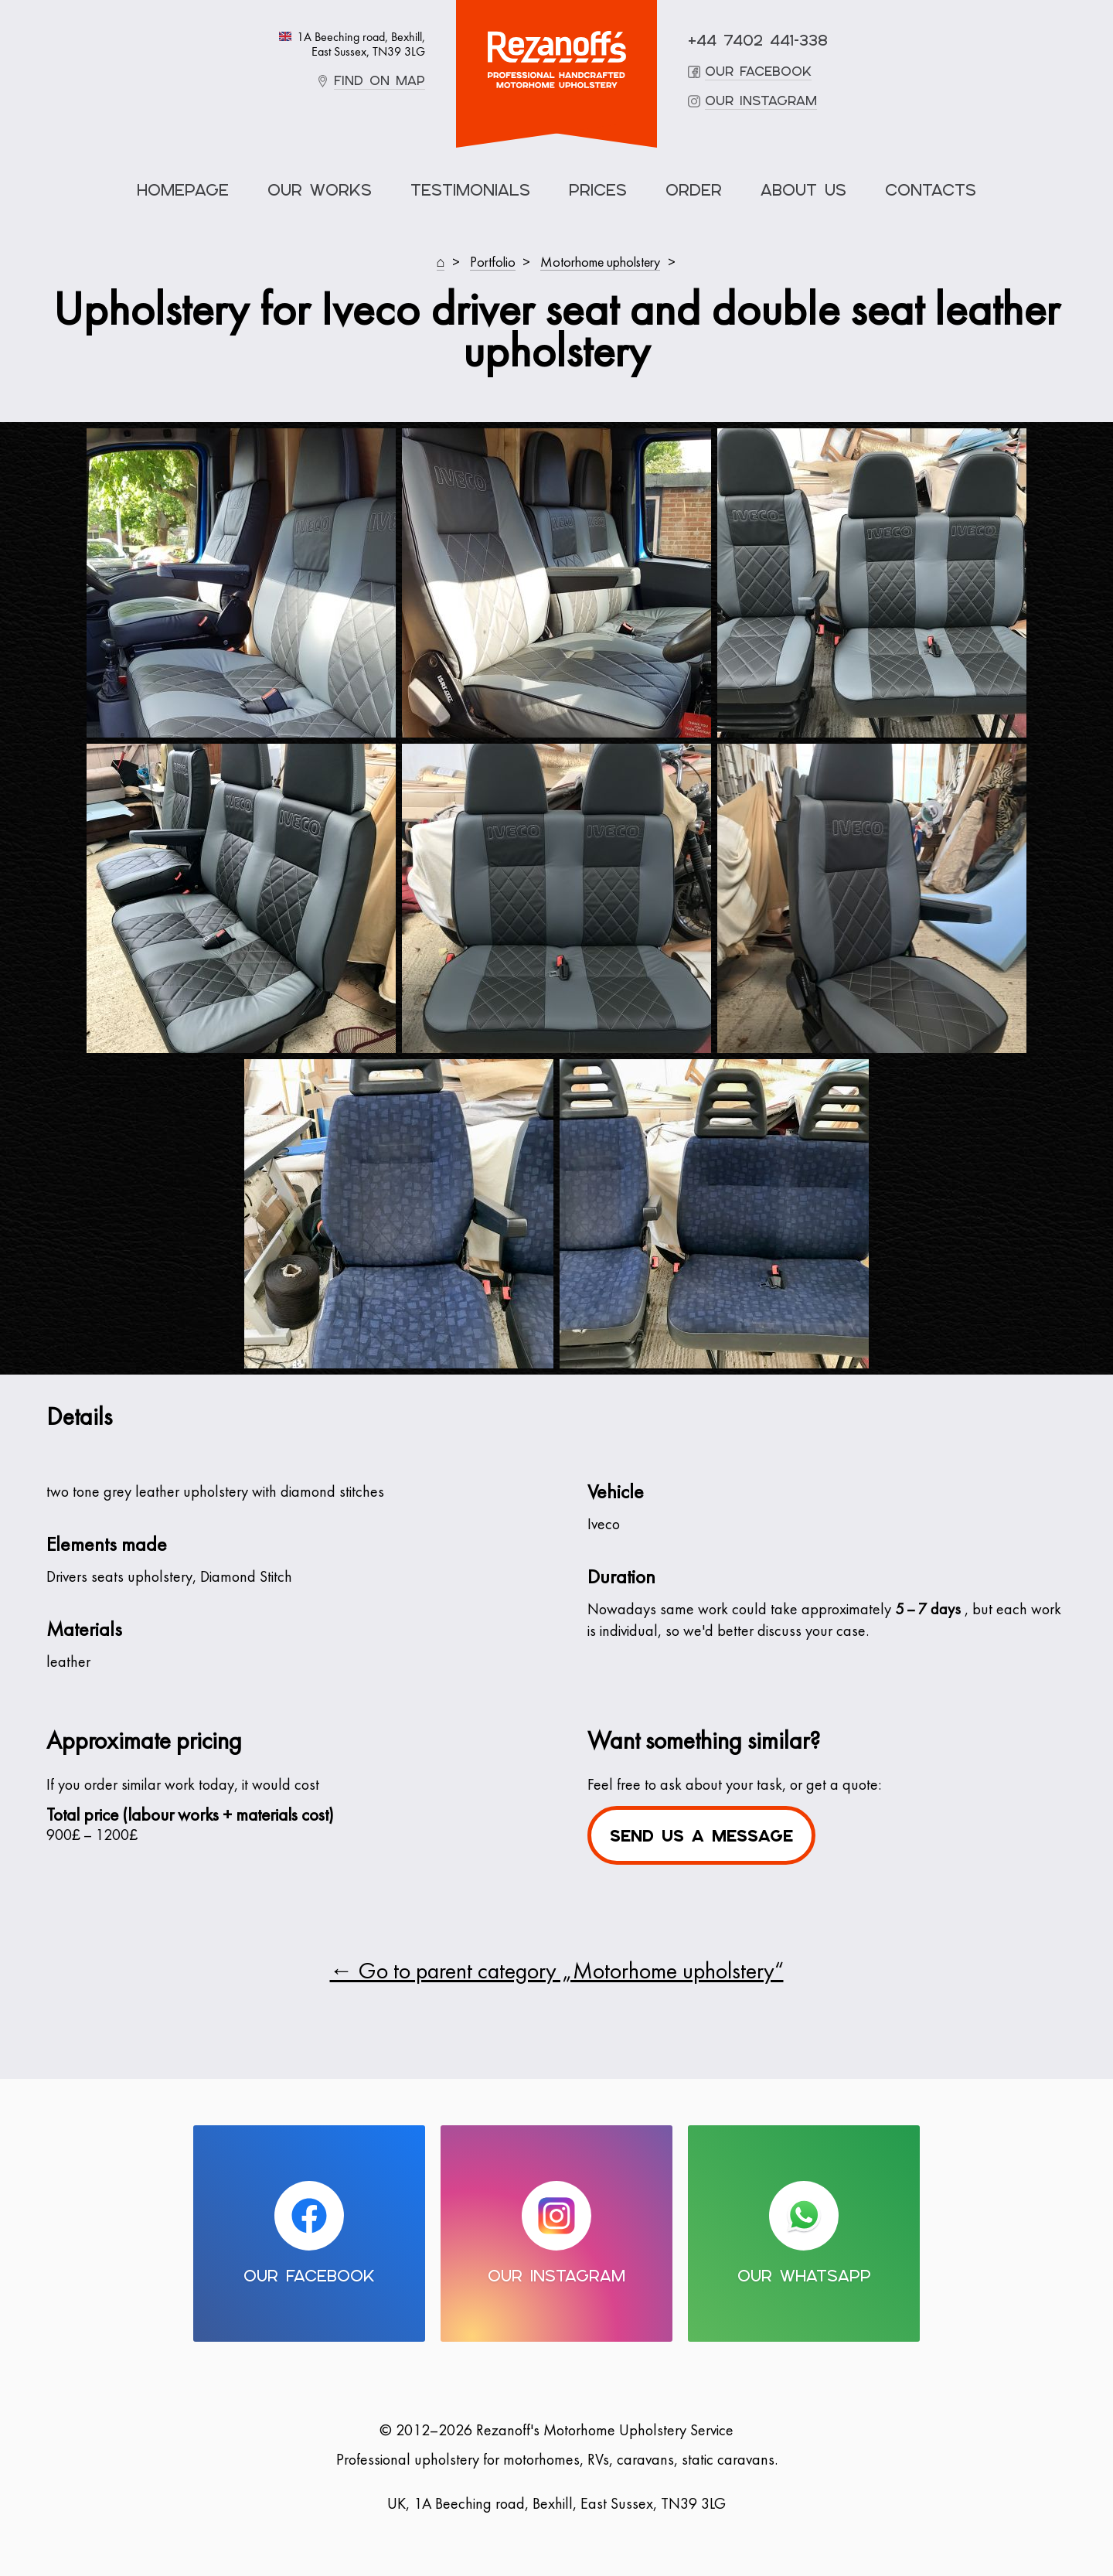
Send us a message (701, 1835)
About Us (803, 190)
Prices (598, 190)
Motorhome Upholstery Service (556, 59)
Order (693, 190)
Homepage (183, 190)
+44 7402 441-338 (758, 40)
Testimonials (470, 190)
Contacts (930, 190)
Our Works (319, 190)
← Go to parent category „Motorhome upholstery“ (557, 1972)
